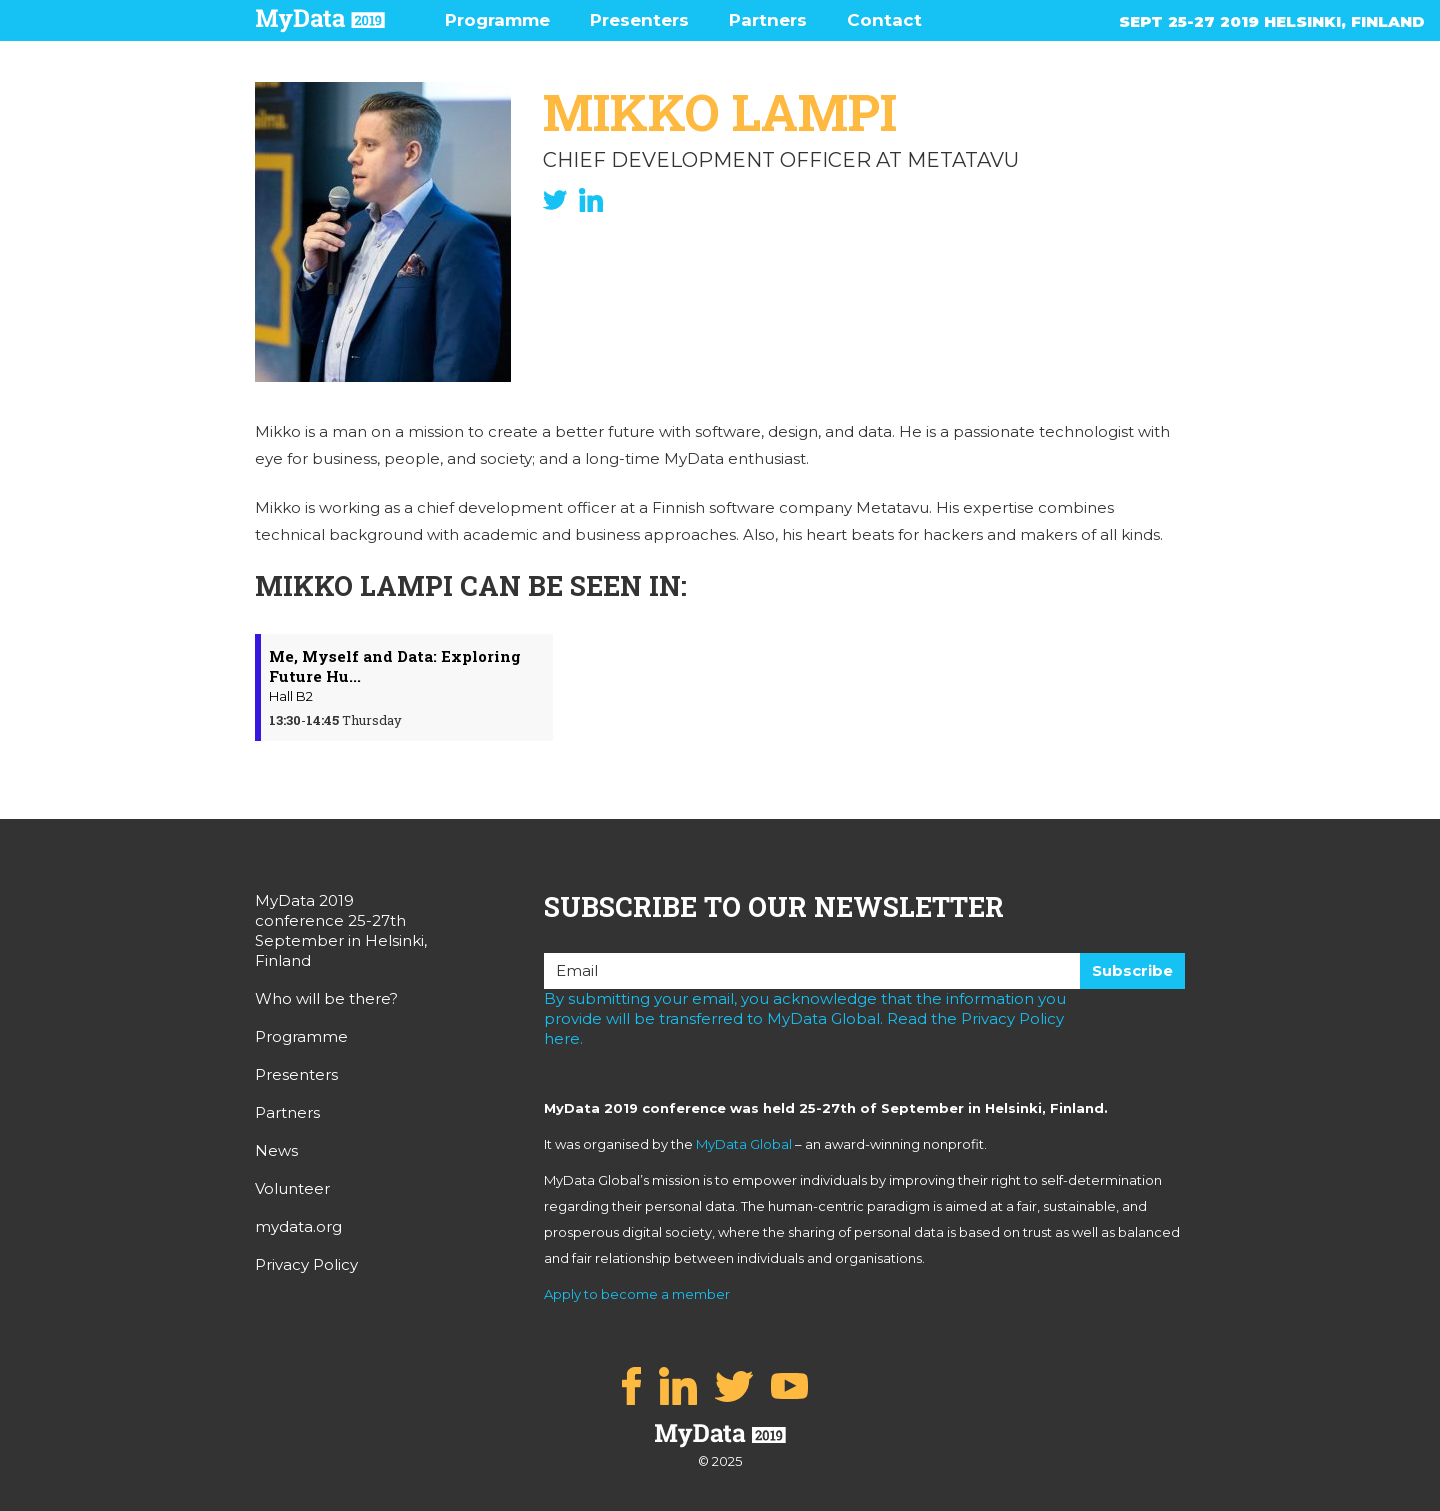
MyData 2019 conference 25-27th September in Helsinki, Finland (341, 930)
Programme (497, 20)
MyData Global (744, 1144)
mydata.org (298, 1226)
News (276, 1150)
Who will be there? (326, 998)
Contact (884, 20)
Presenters (639, 20)
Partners (768, 20)
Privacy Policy (306, 1264)
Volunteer (292, 1188)
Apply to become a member (637, 1294)
